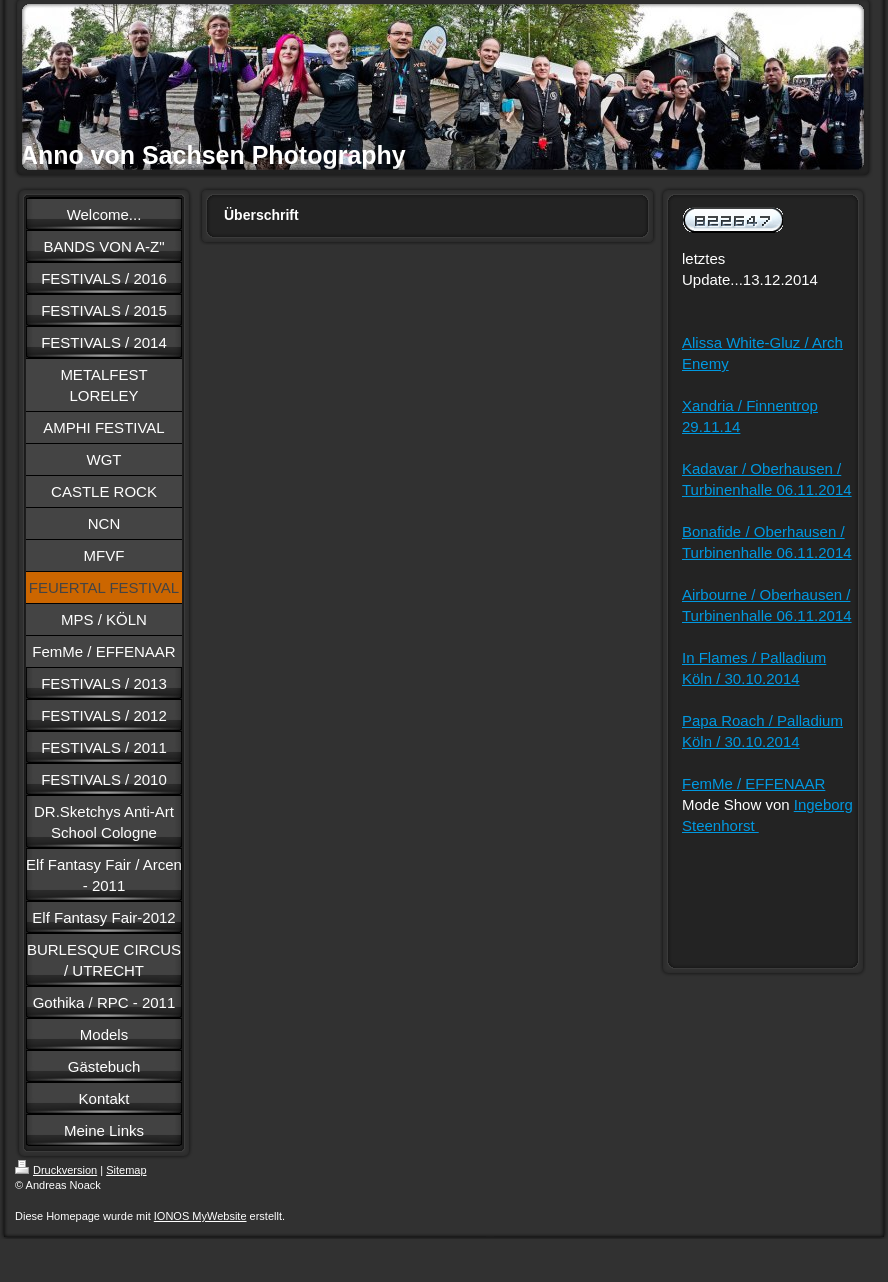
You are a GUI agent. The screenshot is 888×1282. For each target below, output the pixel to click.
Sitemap (126, 1170)
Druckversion (56, 1170)
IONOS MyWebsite (200, 1216)
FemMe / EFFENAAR (753, 783)
